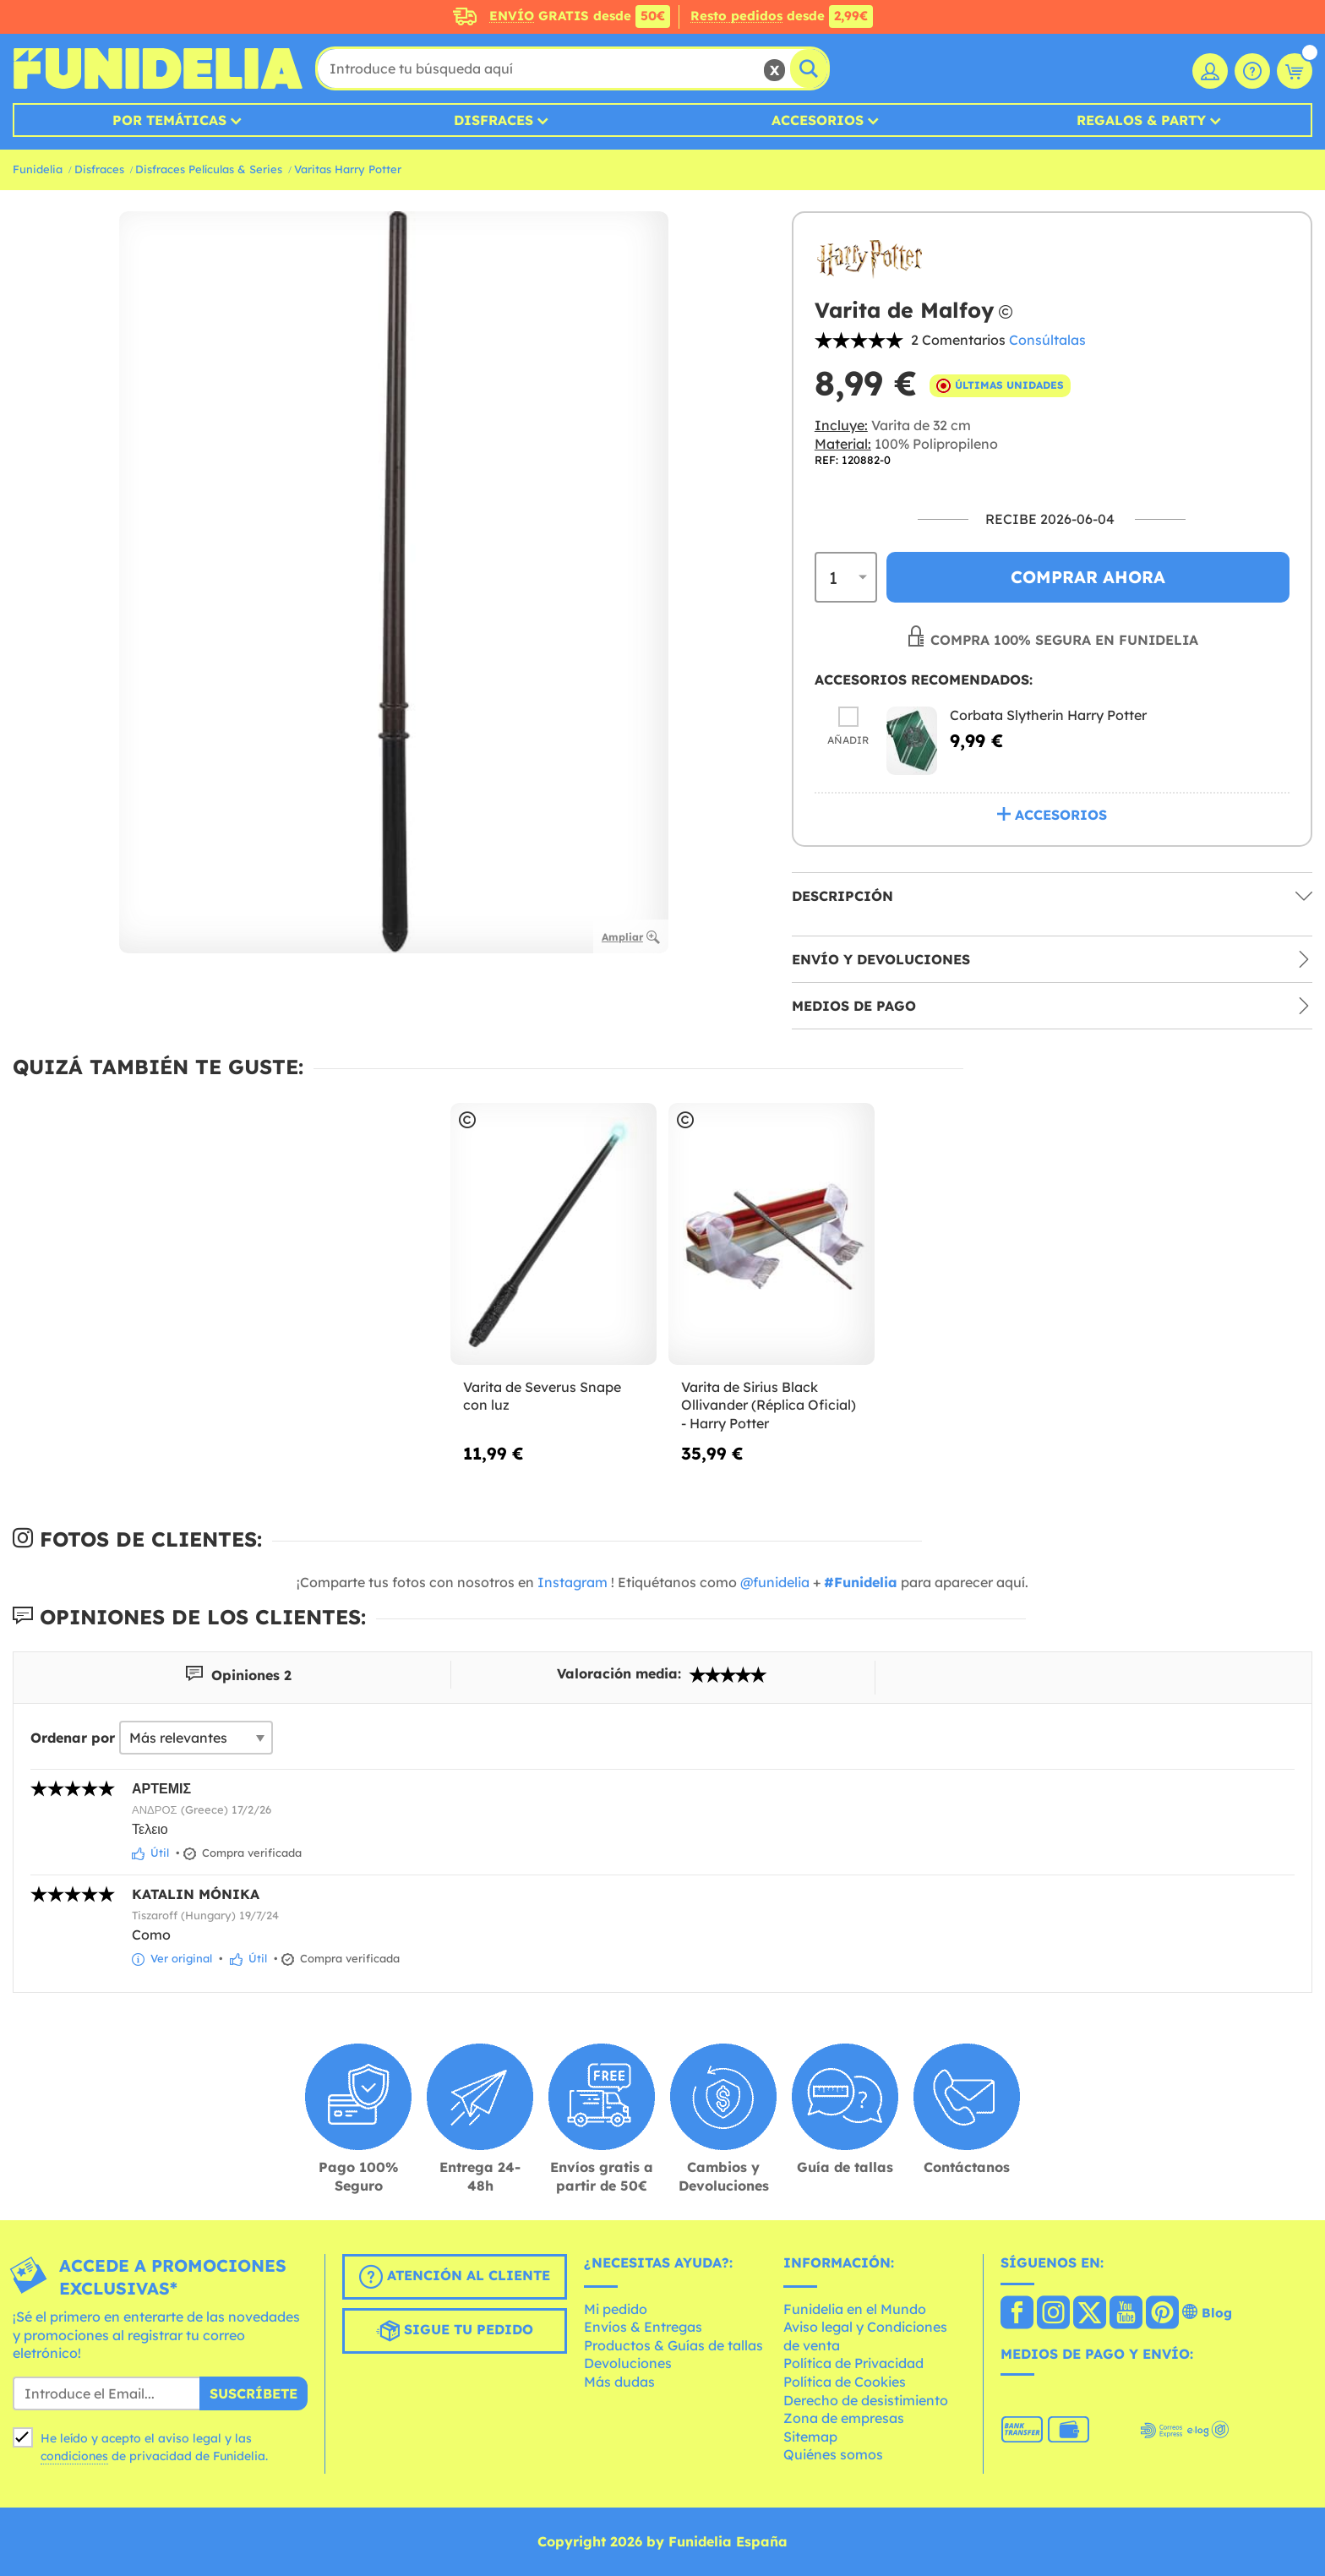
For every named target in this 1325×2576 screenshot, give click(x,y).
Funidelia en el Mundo (854, 2308)
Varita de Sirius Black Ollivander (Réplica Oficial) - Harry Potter (768, 1405)
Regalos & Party (1141, 120)
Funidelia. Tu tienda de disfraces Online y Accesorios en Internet (158, 68)
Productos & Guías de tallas (673, 2345)
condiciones (74, 2456)
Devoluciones (628, 2363)
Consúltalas (1047, 339)
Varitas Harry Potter (347, 169)
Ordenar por (72, 1737)
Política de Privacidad (853, 2363)
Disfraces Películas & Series (208, 169)
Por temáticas (169, 120)
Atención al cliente (454, 2277)
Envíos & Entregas (643, 2326)
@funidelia (775, 1582)
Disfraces (493, 120)
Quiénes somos (833, 2454)
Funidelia (38, 169)
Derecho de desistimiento (865, 2400)
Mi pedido (615, 2308)
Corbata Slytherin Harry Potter (1048, 715)
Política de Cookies (844, 2381)
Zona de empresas (843, 2418)
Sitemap (810, 2436)
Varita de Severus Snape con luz (542, 1396)
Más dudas (619, 2381)
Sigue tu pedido (454, 2331)
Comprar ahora (1088, 576)
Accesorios (818, 120)
